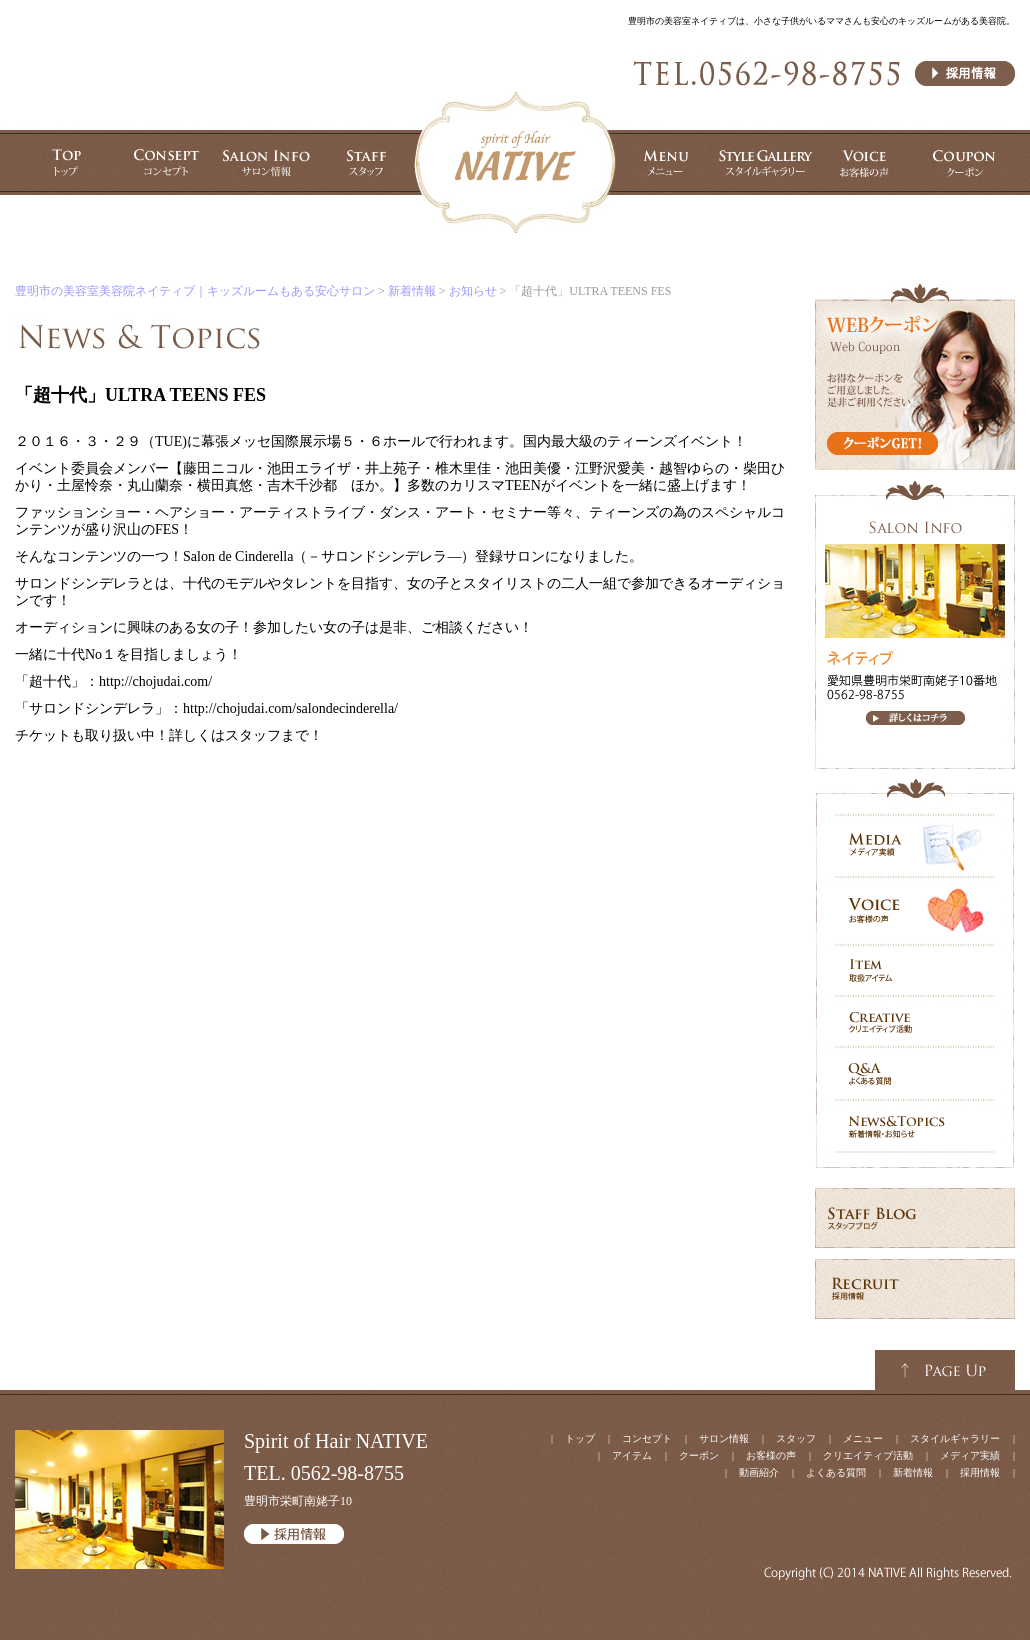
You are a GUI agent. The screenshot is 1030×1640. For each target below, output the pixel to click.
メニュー (863, 1438)
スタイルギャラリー (955, 1438)
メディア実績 (970, 1455)
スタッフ (796, 1438)
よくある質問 (836, 1472)
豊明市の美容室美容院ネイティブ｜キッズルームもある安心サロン (195, 291)
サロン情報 (724, 1438)
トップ (580, 1438)
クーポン (699, 1455)
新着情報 (412, 291)
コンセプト (647, 1438)
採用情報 (980, 1472)
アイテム (632, 1455)
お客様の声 (771, 1455)
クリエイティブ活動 (868, 1455)
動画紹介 (759, 1472)
